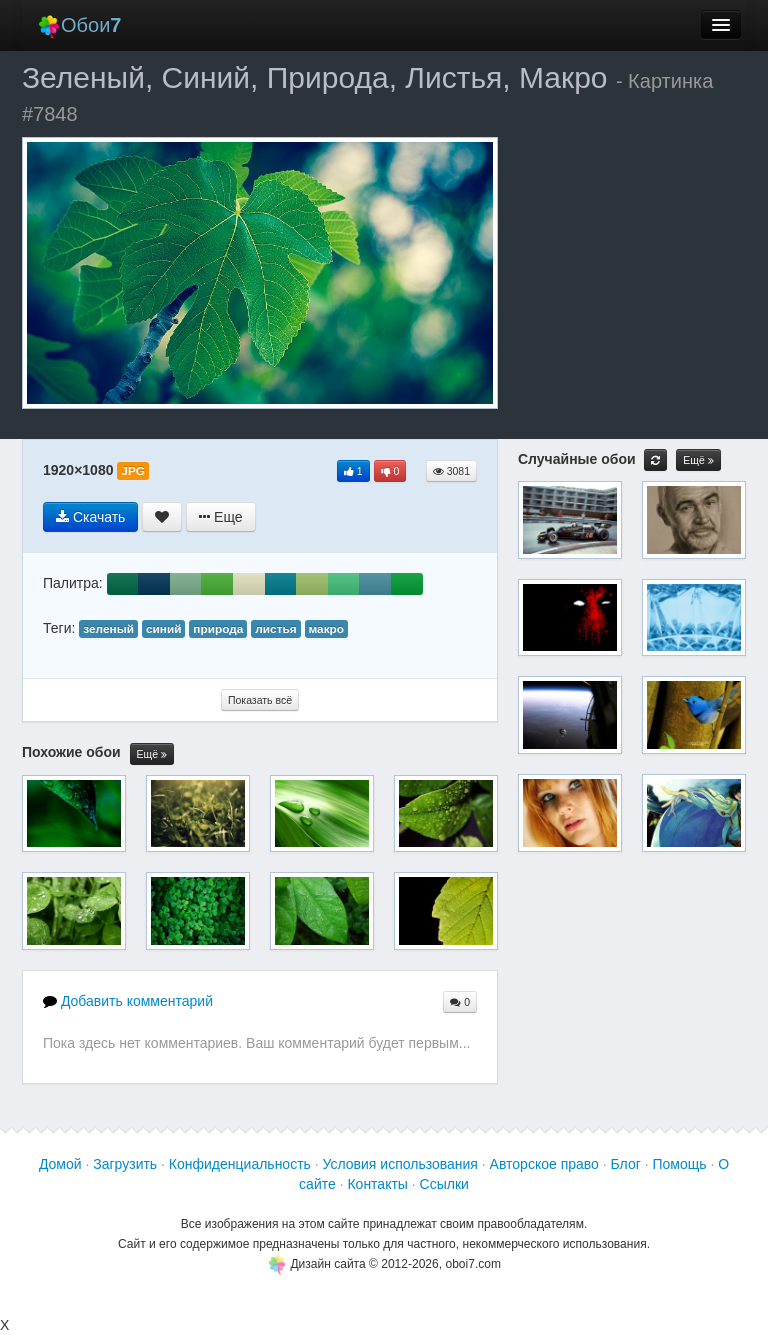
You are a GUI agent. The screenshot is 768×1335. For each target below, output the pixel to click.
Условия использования (400, 1164)
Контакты (377, 1184)
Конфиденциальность (240, 1164)
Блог (626, 1164)
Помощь (679, 1164)
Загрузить (125, 1164)
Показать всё (260, 700)
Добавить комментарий (128, 1001)
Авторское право (544, 1164)
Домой (60, 1164)
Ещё (152, 754)
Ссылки (444, 1184)
